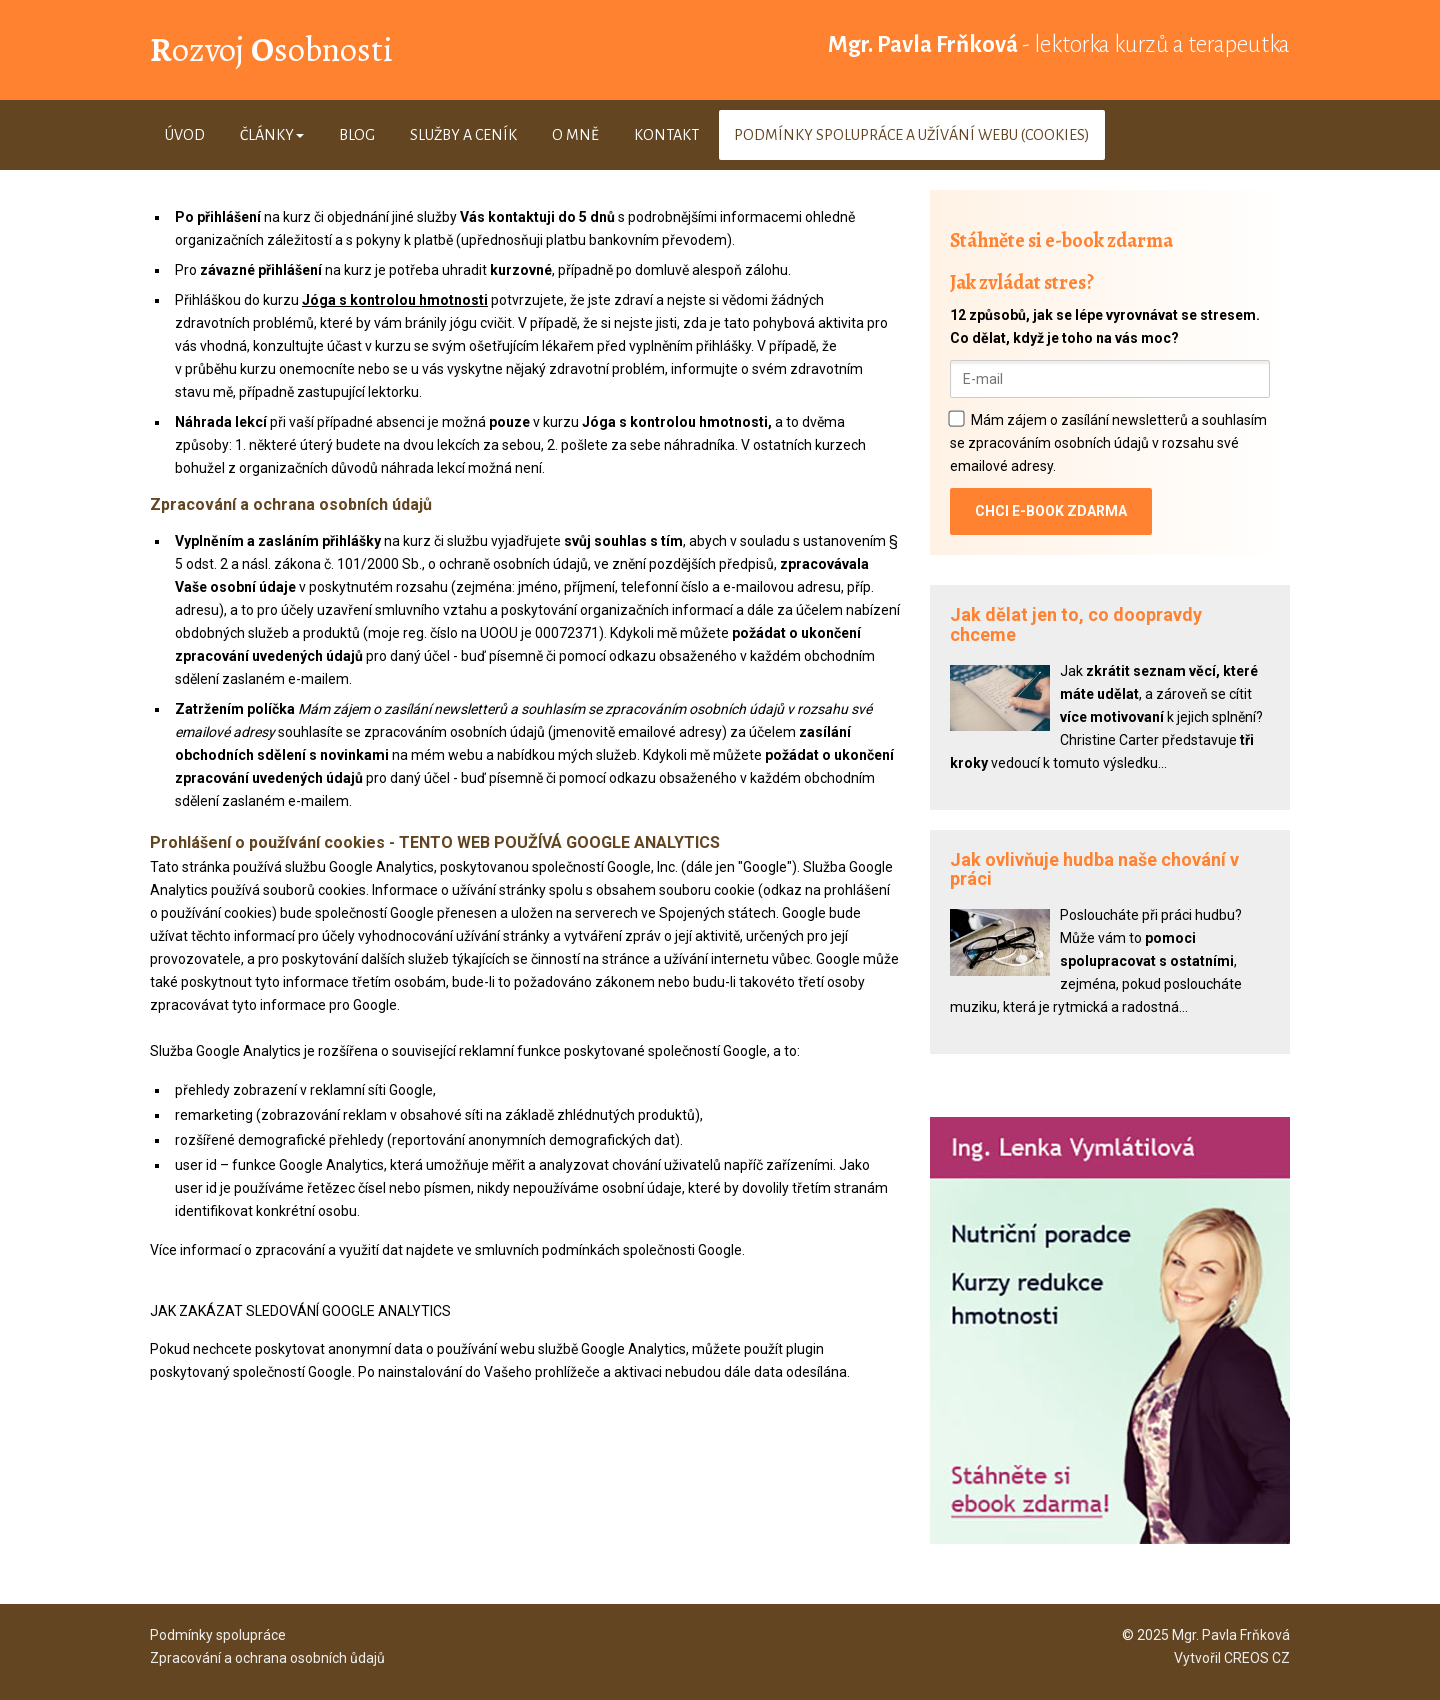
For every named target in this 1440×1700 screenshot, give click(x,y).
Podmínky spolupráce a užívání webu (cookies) (912, 135)
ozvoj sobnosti (271, 50)
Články (272, 135)
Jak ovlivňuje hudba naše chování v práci (1094, 869)
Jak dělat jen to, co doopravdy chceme (1076, 624)
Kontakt (666, 135)
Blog (357, 135)
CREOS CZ (1257, 1658)
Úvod (185, 135)
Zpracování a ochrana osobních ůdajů (267, 1658)
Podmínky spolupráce (218, 1635)
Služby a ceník (463, 135)
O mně (575, 135)
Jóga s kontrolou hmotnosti (395, 300)
